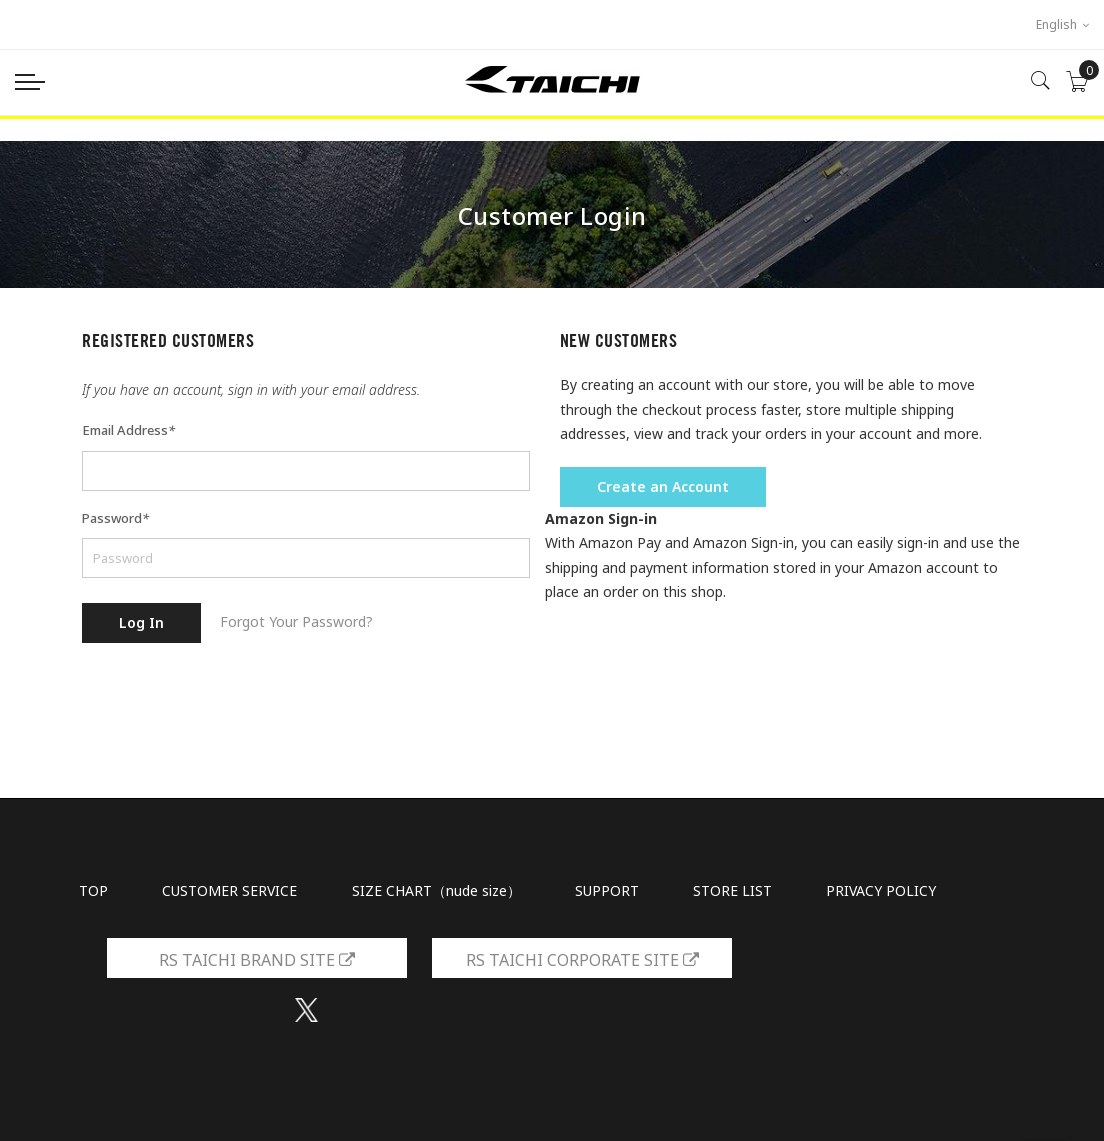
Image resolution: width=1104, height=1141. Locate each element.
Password (115, 518)
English (1062, 24)
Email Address (128, 430)
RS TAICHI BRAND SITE (257, 960)
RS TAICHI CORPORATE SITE (582, 960)
